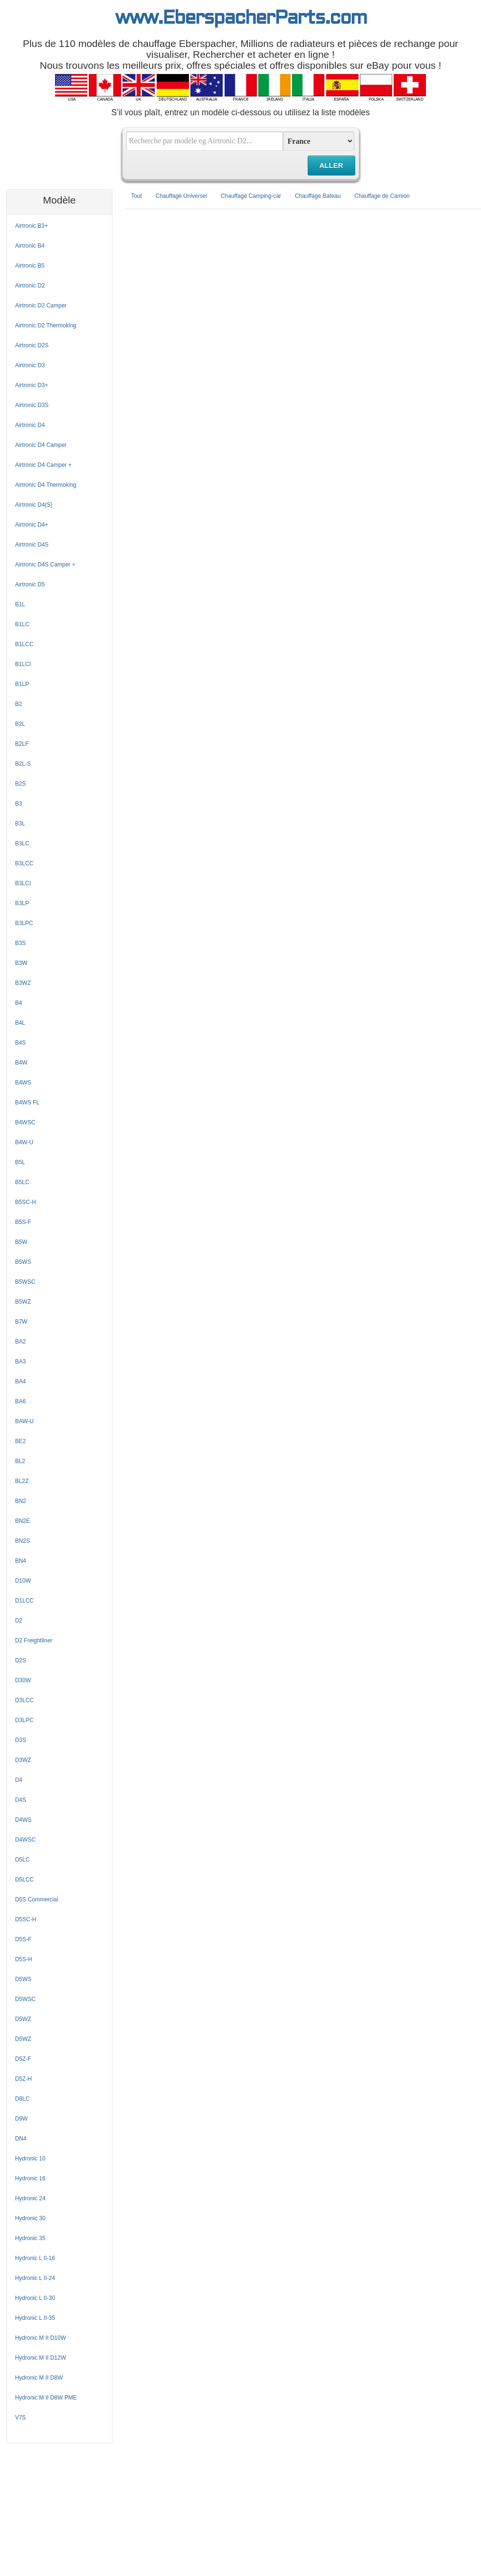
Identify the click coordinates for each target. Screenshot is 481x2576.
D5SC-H (26, 1919)
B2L (20, 724)
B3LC (22, 843)
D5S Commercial (36, 1899)
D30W (23, 1680)
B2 (18, 704)
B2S (20, 783)
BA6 (20, 1401)
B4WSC (25, 1122)
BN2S (22, 1541)
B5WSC (25, 1282)
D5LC (22, 1859)
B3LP (22, 903)
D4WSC (25, 1839)
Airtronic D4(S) (34, 504)
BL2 (20, 1461)
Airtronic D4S (32, 544)
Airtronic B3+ (31, 225)
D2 (18, 1620)
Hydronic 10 (30, 2158)
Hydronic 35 (30, 2238)
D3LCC (24, 1700)
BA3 (20, 1361)
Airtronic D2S (32, 345)
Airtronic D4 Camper (41, 445)
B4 (18, 1003)
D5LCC (24, 1879)
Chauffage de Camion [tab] (382, 196)
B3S (20, 943)
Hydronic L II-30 (35, 2298)
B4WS (23, 1082)
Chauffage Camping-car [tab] (251, 196)
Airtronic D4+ (31, 524)
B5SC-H (25, 1202)
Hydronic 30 (30, 2218)
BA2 (20, 1341)
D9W (21, 2118)
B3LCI (23, 883)
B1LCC (24, 644)
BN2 (20, 1501)
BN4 (20, 1560)
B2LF (22, 744)
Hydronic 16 (30, 2178)
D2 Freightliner (34, 1640)
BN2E (22, 1521)
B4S (20, 1042)
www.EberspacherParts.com (241, 19)
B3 (18, 803)
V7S (20, 2417)
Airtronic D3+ (31, 385)
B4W (21, 1062)
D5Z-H (23, 2079)
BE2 (20, 1441)
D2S (20, 1660)
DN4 (21, 2138)
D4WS (23, 1819)
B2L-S (23, 763)
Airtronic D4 (30, 425)
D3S (20, 1740)
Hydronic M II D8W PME (46, 2397)
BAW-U (24, 1421)
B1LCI (23, 664)
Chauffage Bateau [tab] (318, 196)
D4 (18, 1780)
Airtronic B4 (30, 245)
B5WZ (23, 1301)
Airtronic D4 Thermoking (45, 485)
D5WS (23, 1979)
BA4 (20, 1381)
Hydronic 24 (30, 2198)
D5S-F (23, 1939)
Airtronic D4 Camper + (43, 465)
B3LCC (24, 863)
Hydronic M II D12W (40, 2357)
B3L (20, 823)
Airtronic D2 (30, 285)
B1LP (22, 684)
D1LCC (24, 1600)
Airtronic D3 (30, 365)
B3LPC (24, 923)
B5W (21, 1242)
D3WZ (23, 1760)
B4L (20, 1022)
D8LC (22, 2098)
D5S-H (23, 1959)
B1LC (22, 624)
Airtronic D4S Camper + (45, 564)
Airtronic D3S (32, 405)
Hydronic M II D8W (39, 2377)
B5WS (23, 1262)
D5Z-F (23, 2059)
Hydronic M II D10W (40, 2338)
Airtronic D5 (30, 584)
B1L (20, 604)
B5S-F (23, 1222)
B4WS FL (27, 1102)
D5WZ (23, 2019)
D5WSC (25, 1999)
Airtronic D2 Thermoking (45, 325)
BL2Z (22, 1481)
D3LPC (24, 1720)
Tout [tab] (136, 196)
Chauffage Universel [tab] (181, 196)
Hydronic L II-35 (35, 2318)
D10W (23, 1580)
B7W (21, 1321)
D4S (20, 1800)
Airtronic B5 (30, 265)
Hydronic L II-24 (35, 2278)
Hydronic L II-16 (35, 2258)
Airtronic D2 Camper (41, 305)
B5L (20, 1162)
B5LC (22, 1182)
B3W (21, 963)
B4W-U (24, 1142)
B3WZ (23, 983)
